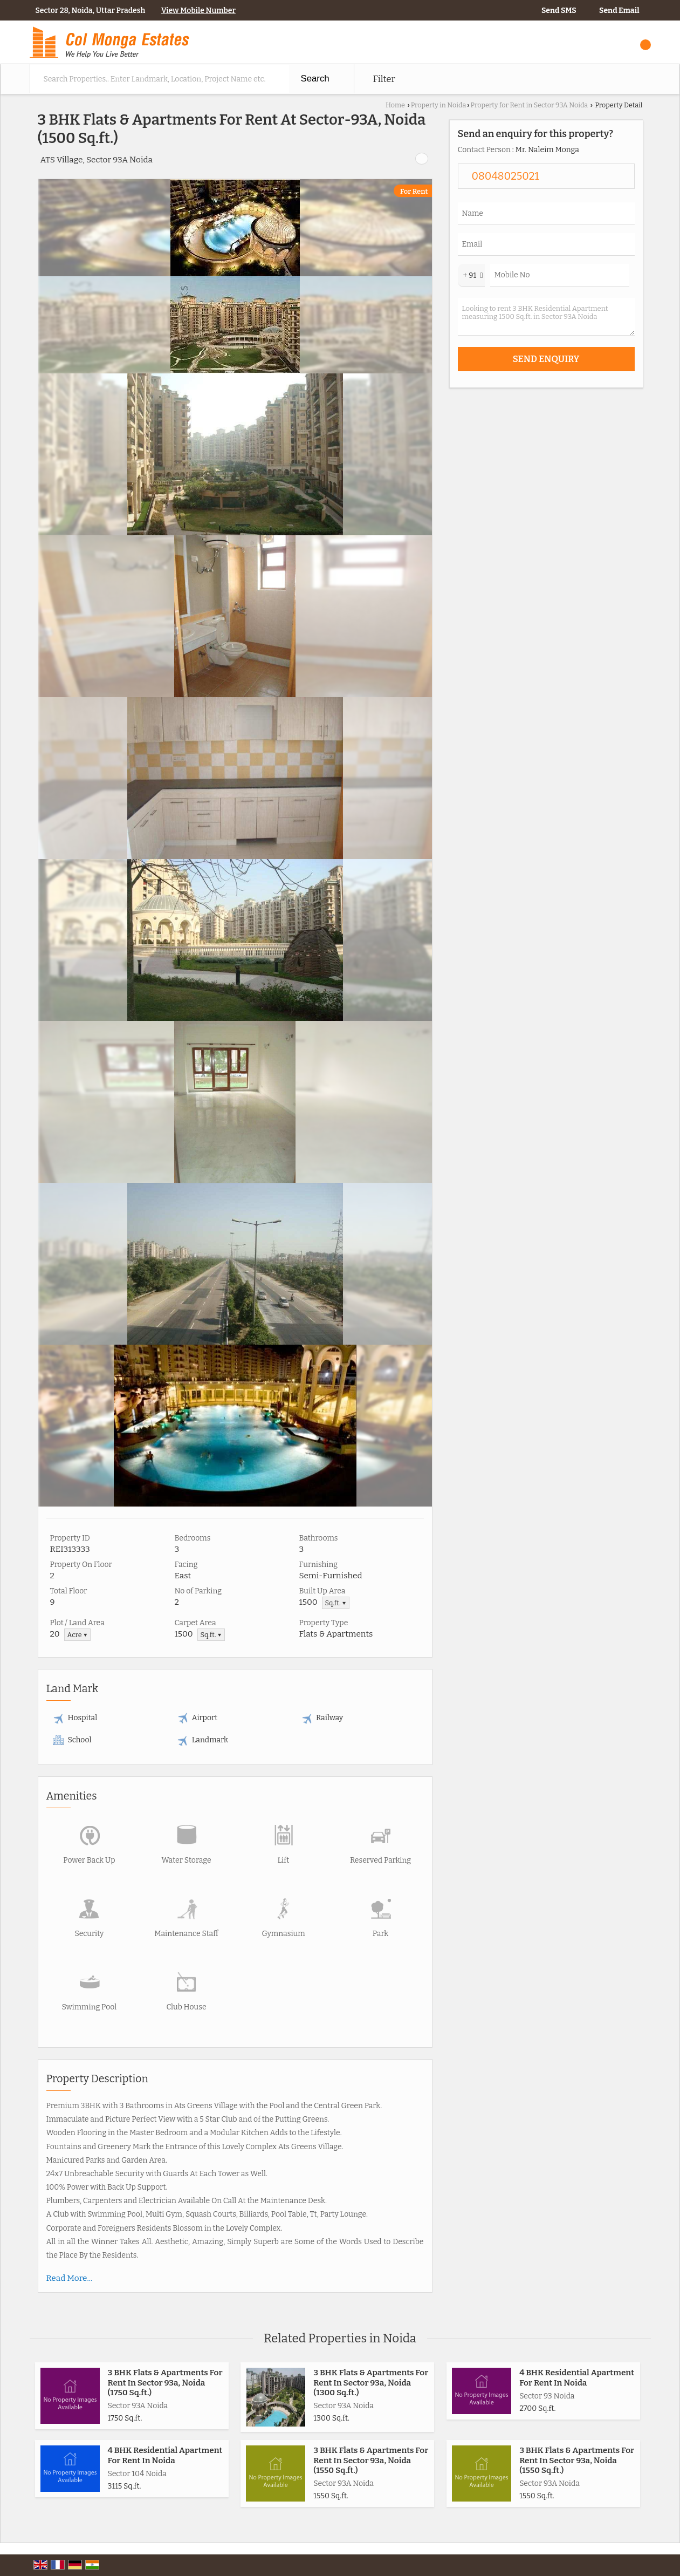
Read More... (69, 2278)
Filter (384, 78)
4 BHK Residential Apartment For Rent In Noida (576, 2377)
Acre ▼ (77, 1635)
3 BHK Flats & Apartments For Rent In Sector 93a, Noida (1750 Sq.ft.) (165, 2382)
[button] (198, 10)
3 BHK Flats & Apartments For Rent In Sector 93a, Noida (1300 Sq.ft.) (370, 2382)
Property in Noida (438, 105)
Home (395, 105)
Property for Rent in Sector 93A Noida (529, 105)
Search (315, 78)
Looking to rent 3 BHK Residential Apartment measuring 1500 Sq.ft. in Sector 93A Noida (546, 317)
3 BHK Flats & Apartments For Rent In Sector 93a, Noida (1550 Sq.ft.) (370, 2460)
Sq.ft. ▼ (336, 1603)
